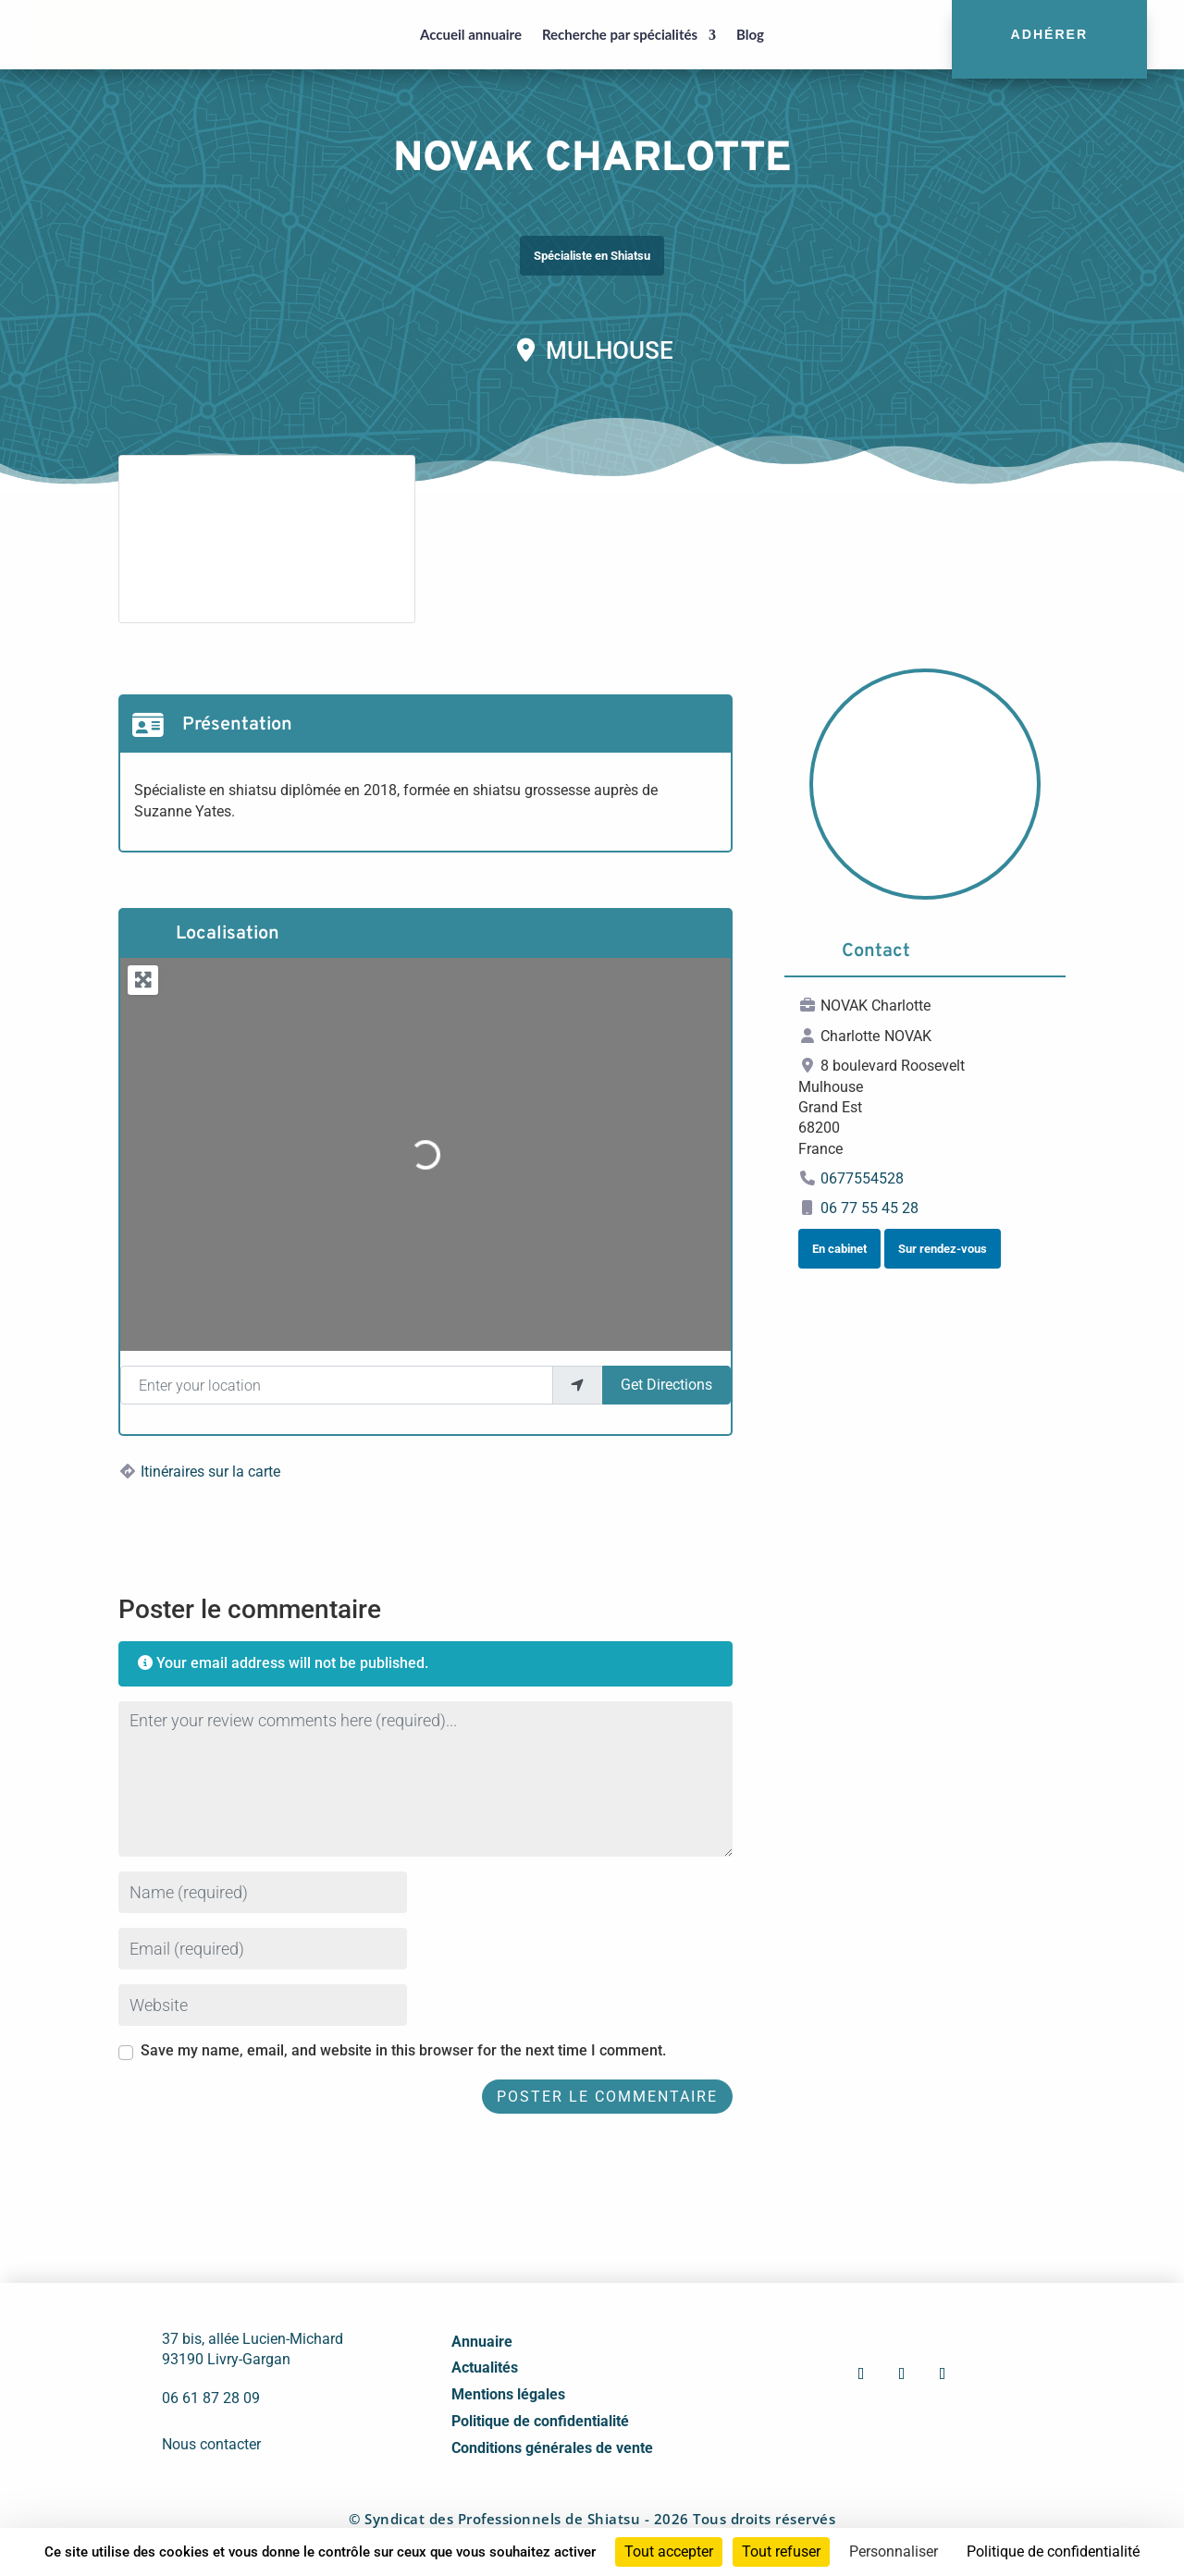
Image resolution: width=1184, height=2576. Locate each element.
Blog (750, 34)
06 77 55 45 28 (869, 1208)
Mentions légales (508, 2394)
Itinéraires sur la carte (210, 1471)
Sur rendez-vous (942, 1249)
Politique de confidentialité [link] (1053, 2551)
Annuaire (481, 2341)
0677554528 (862, 1178)
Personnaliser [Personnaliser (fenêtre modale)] (893, 2551)
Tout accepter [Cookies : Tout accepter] (668, 2551)
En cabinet (839, 1249)
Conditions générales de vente (552, 2448)
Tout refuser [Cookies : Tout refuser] (781, 2551)
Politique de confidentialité (540, 2421)
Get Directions (666, 1384)
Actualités (484, 2367)
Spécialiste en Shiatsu (592, 256)
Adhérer (1050, 34)
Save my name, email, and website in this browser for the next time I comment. (403, 2050)
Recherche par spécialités (619, 34)
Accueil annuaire (471, 34)
